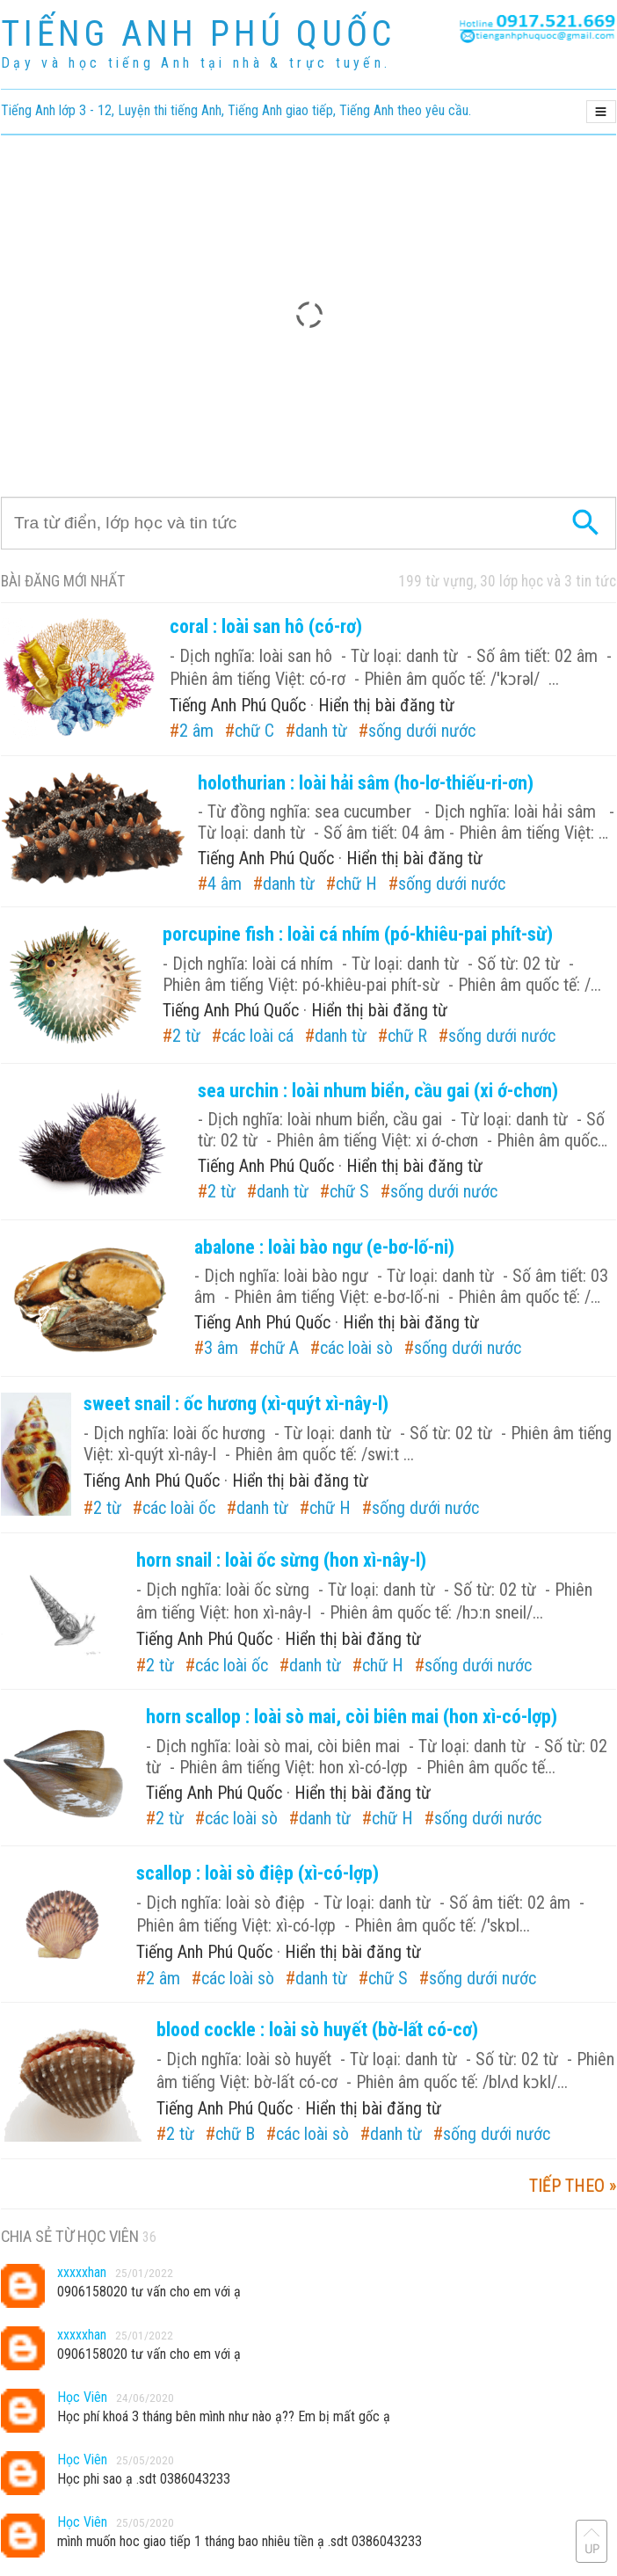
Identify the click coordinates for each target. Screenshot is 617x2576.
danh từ (321, 730)
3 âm (221, 1347)
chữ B (235, 2133)
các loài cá (257, 1035)
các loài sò (356, 1347)
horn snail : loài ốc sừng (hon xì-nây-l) (281, 1560)
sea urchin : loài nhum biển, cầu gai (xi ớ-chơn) (378, 1091)
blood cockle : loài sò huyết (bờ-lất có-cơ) (317, 2030)
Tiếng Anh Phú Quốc (238, 705)
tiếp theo (567, 2185)
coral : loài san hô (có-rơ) (266, 626)
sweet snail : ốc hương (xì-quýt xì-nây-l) (235, 1404)
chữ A (279, 1347)
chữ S (349, 1191)
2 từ (186, 1035)
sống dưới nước (421, 730)
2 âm (196, 730)
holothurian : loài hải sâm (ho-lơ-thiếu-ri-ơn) (366, 783)
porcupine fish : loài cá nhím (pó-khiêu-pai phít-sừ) (358, 934)
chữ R (407, 1035)
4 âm (224, 883)
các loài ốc (178, 1507)
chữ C (254, 730)
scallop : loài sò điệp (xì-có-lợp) (257, 1873)
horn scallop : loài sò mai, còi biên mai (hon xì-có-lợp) (351, 1717)
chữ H (356, 883)
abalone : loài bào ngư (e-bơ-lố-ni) (324, 1247)
